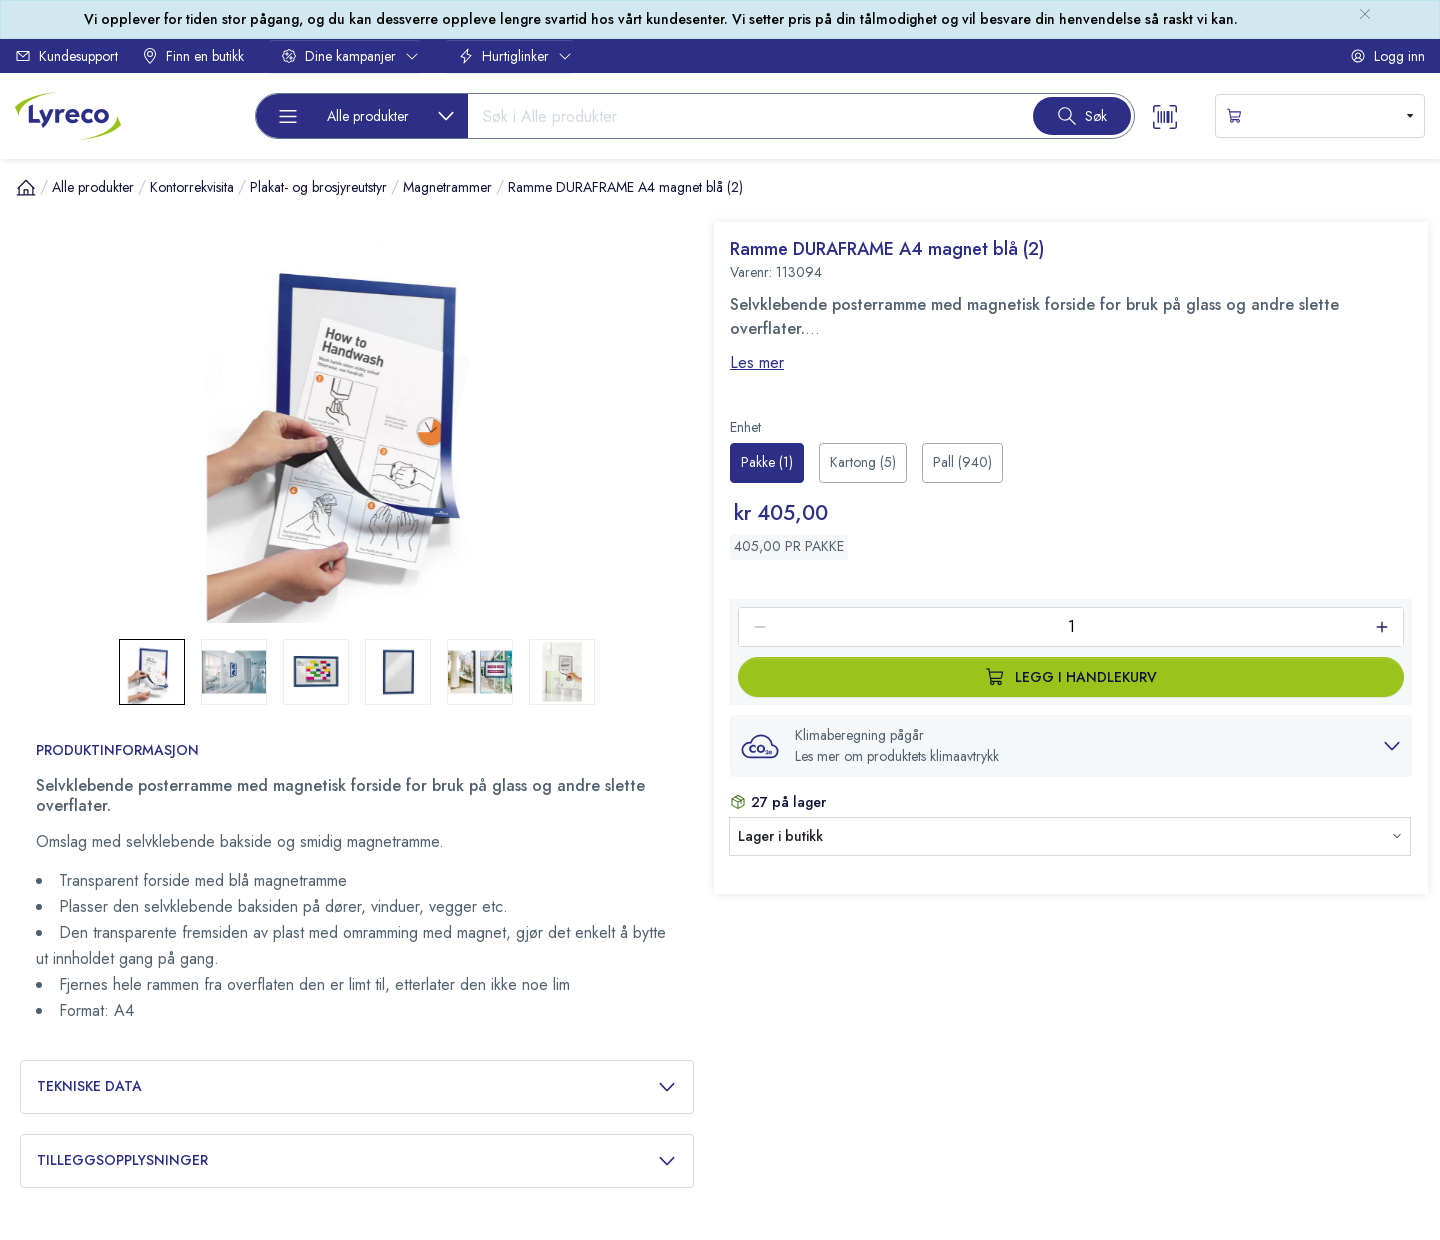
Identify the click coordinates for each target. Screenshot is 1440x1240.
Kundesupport (66, 56)
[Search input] (742, 116)
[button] (1071, 746)
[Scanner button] (1165, 115)
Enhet (745, 427)
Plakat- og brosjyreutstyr (318, 187)
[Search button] (1082, 116)
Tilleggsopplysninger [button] (357, 1160)
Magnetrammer (447, 187)
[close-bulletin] (1365, 14)
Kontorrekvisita (192, 187)
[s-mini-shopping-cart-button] (1320, 116)
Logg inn (1387, 56)
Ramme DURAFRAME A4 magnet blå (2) (625, 187)
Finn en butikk (193, 56)
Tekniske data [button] (357, 1086)
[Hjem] (26, 187)
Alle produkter (93, 187)
